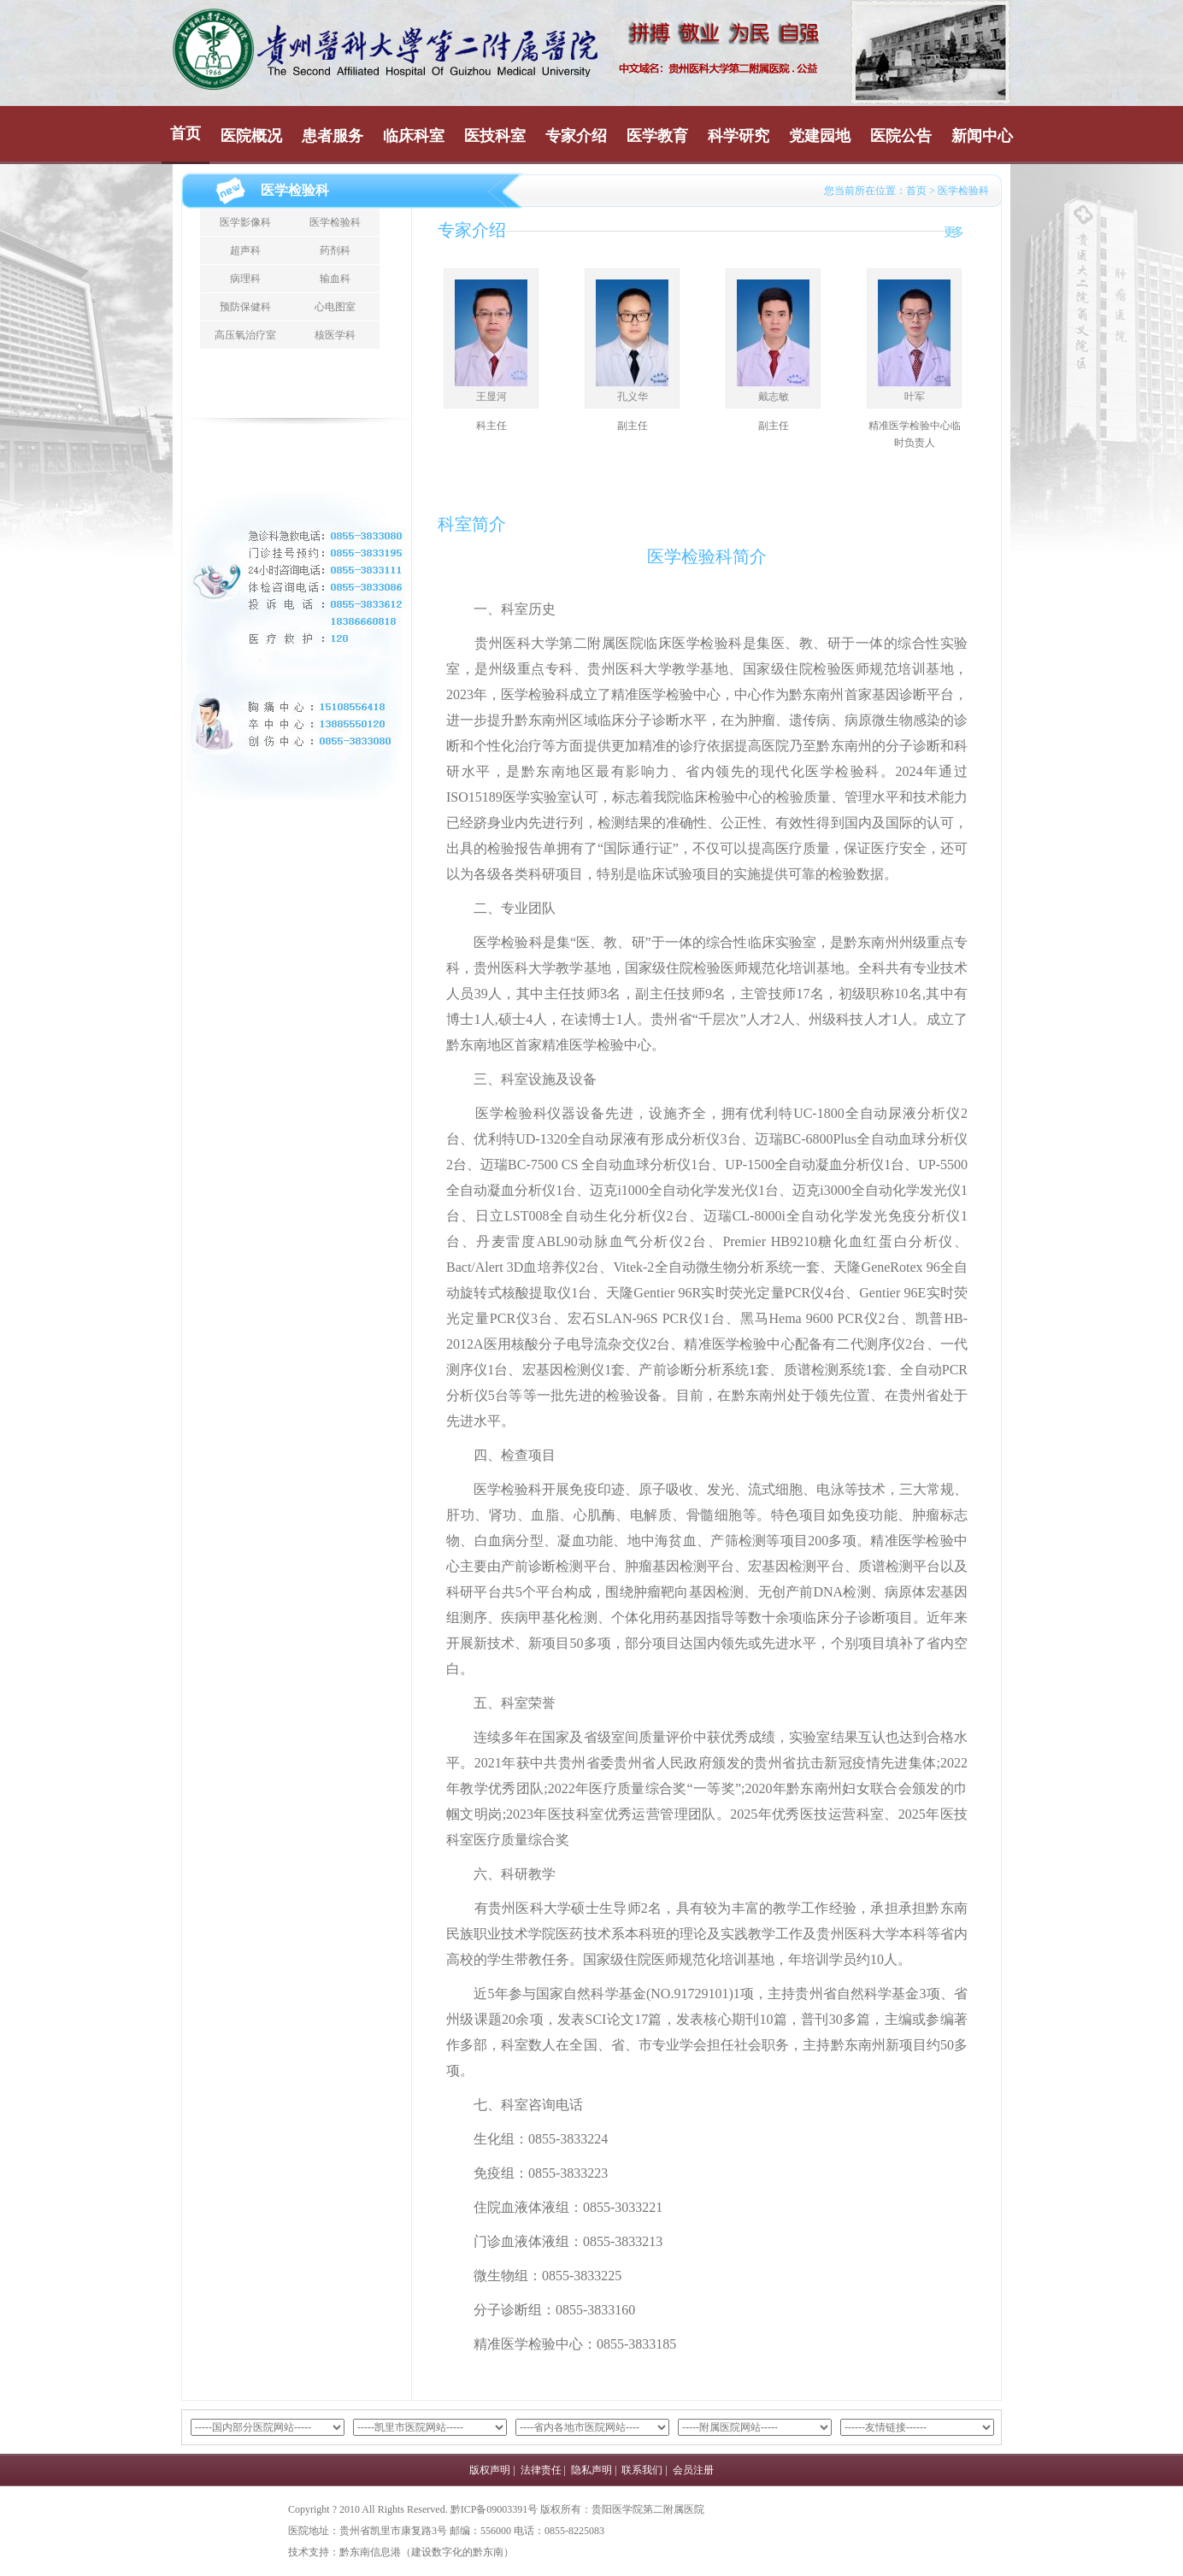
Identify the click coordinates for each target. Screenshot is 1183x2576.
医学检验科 (335, 222)
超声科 (245, 250)
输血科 (335, 279)
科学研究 (738, 135)
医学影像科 (245, 222)
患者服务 (332, 135)
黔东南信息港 (370, 2552)
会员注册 (693, 2470)
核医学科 (335, 335)
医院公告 (901, 135)
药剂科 (335, 250)
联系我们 (641, 2470)
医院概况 (251, 135)
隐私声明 (591, 2470)
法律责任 (541, 2470)
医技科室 (495, 135)
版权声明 (489, 2470)
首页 (185, 133)
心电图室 (335, 307)
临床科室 (413, 135)
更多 (952, 232)
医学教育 (657, 135)
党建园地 (819, 135)
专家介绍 (576, 135)
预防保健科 (245, 307)
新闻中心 (982, 135)
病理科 (245, 279)
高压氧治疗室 (245, 335)
